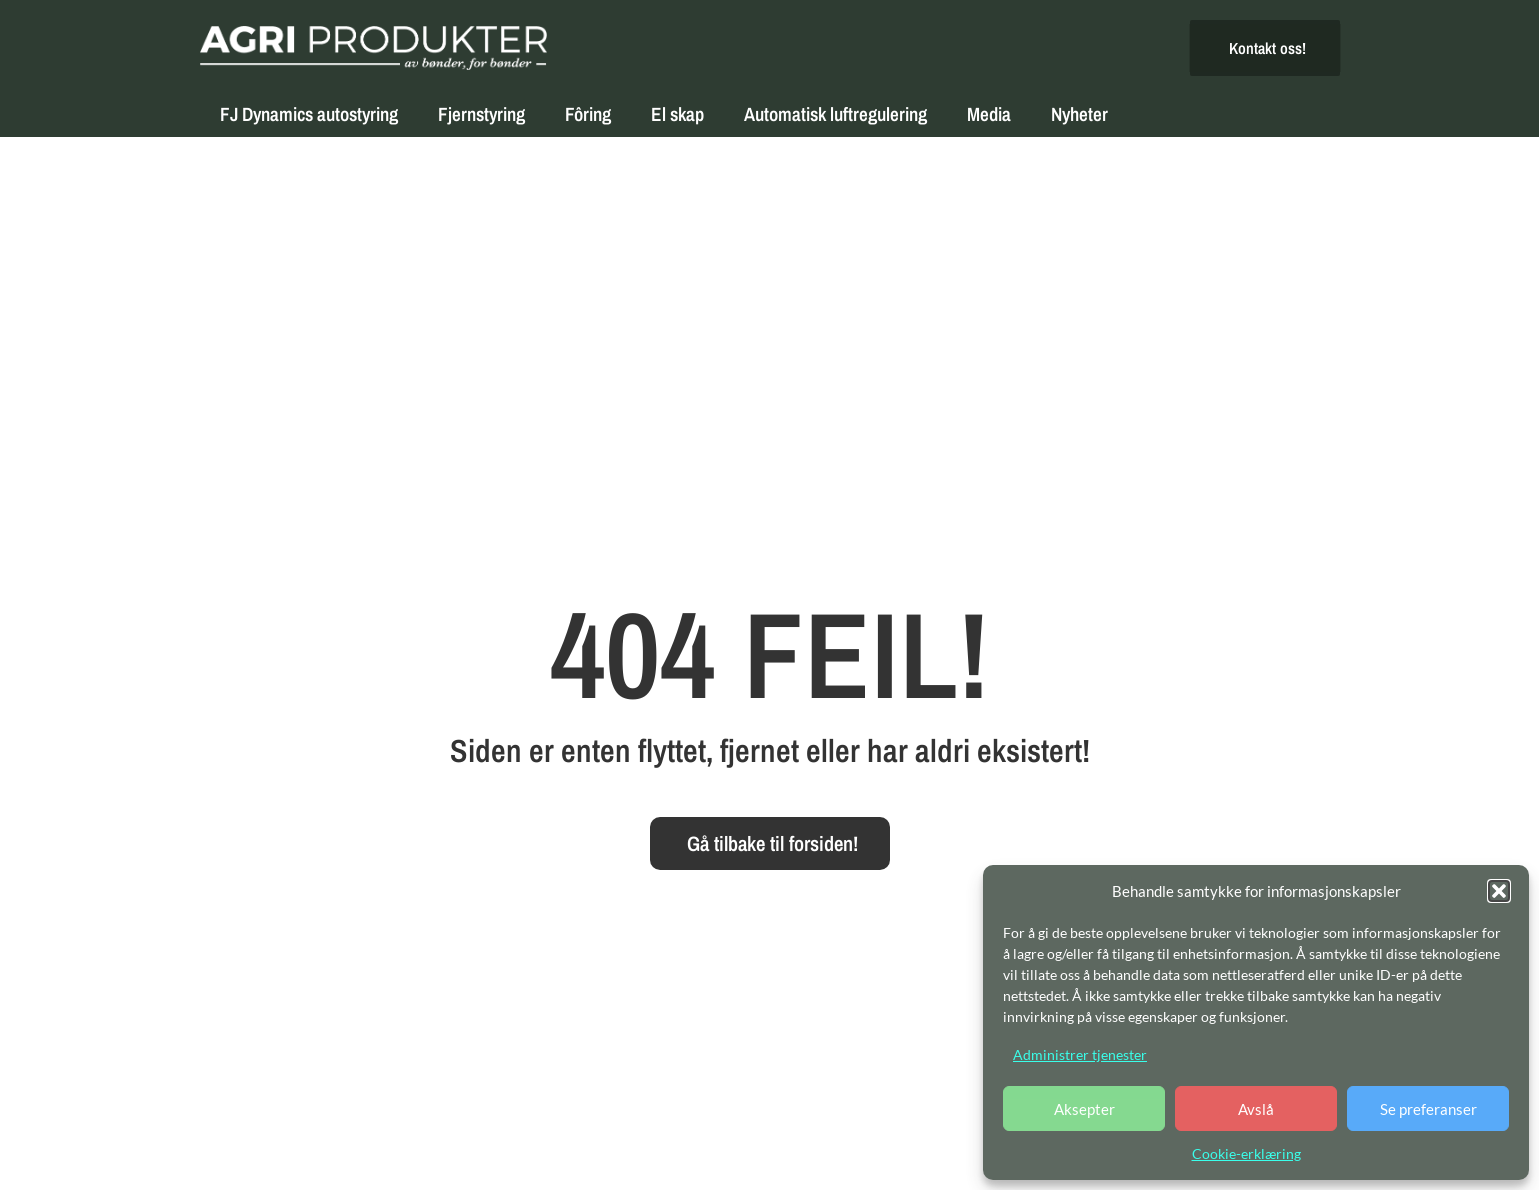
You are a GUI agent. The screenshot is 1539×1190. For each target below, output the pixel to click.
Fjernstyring (481, 114)
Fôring (588, 114)
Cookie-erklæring (1246, 1153)
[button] (1499, 891)
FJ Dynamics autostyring (309, 114)
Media (989, 114)
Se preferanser (1428, 1109)
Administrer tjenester (1080, 1054)
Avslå (1256, 1109)
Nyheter (1079, 114)
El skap (677, 114)
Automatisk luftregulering (835, 114)
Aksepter (1084, 1109)
